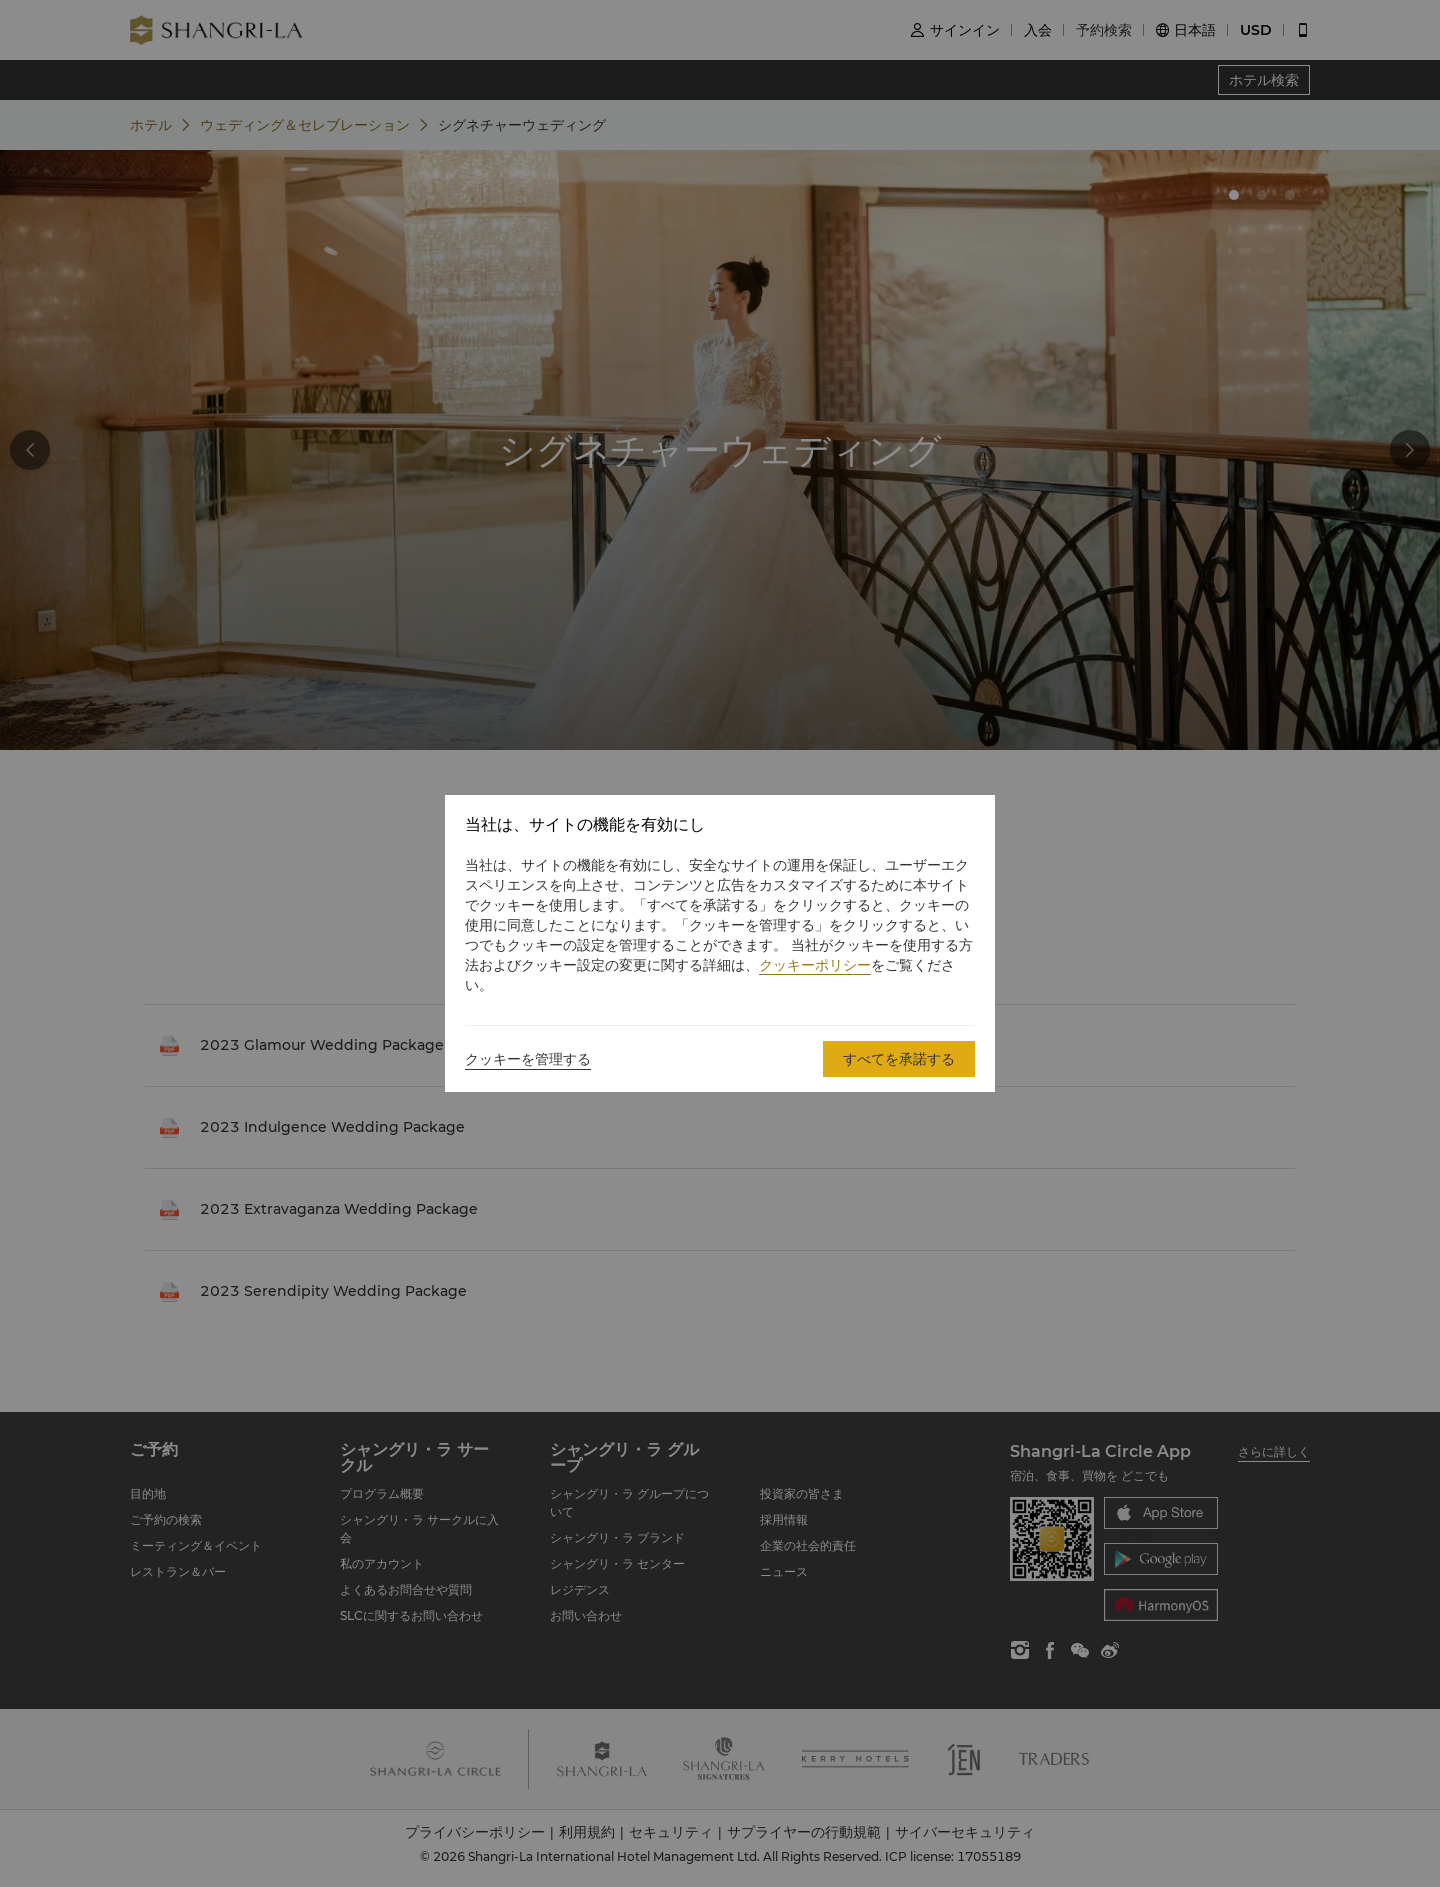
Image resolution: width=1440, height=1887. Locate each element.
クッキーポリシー (815, 965)
